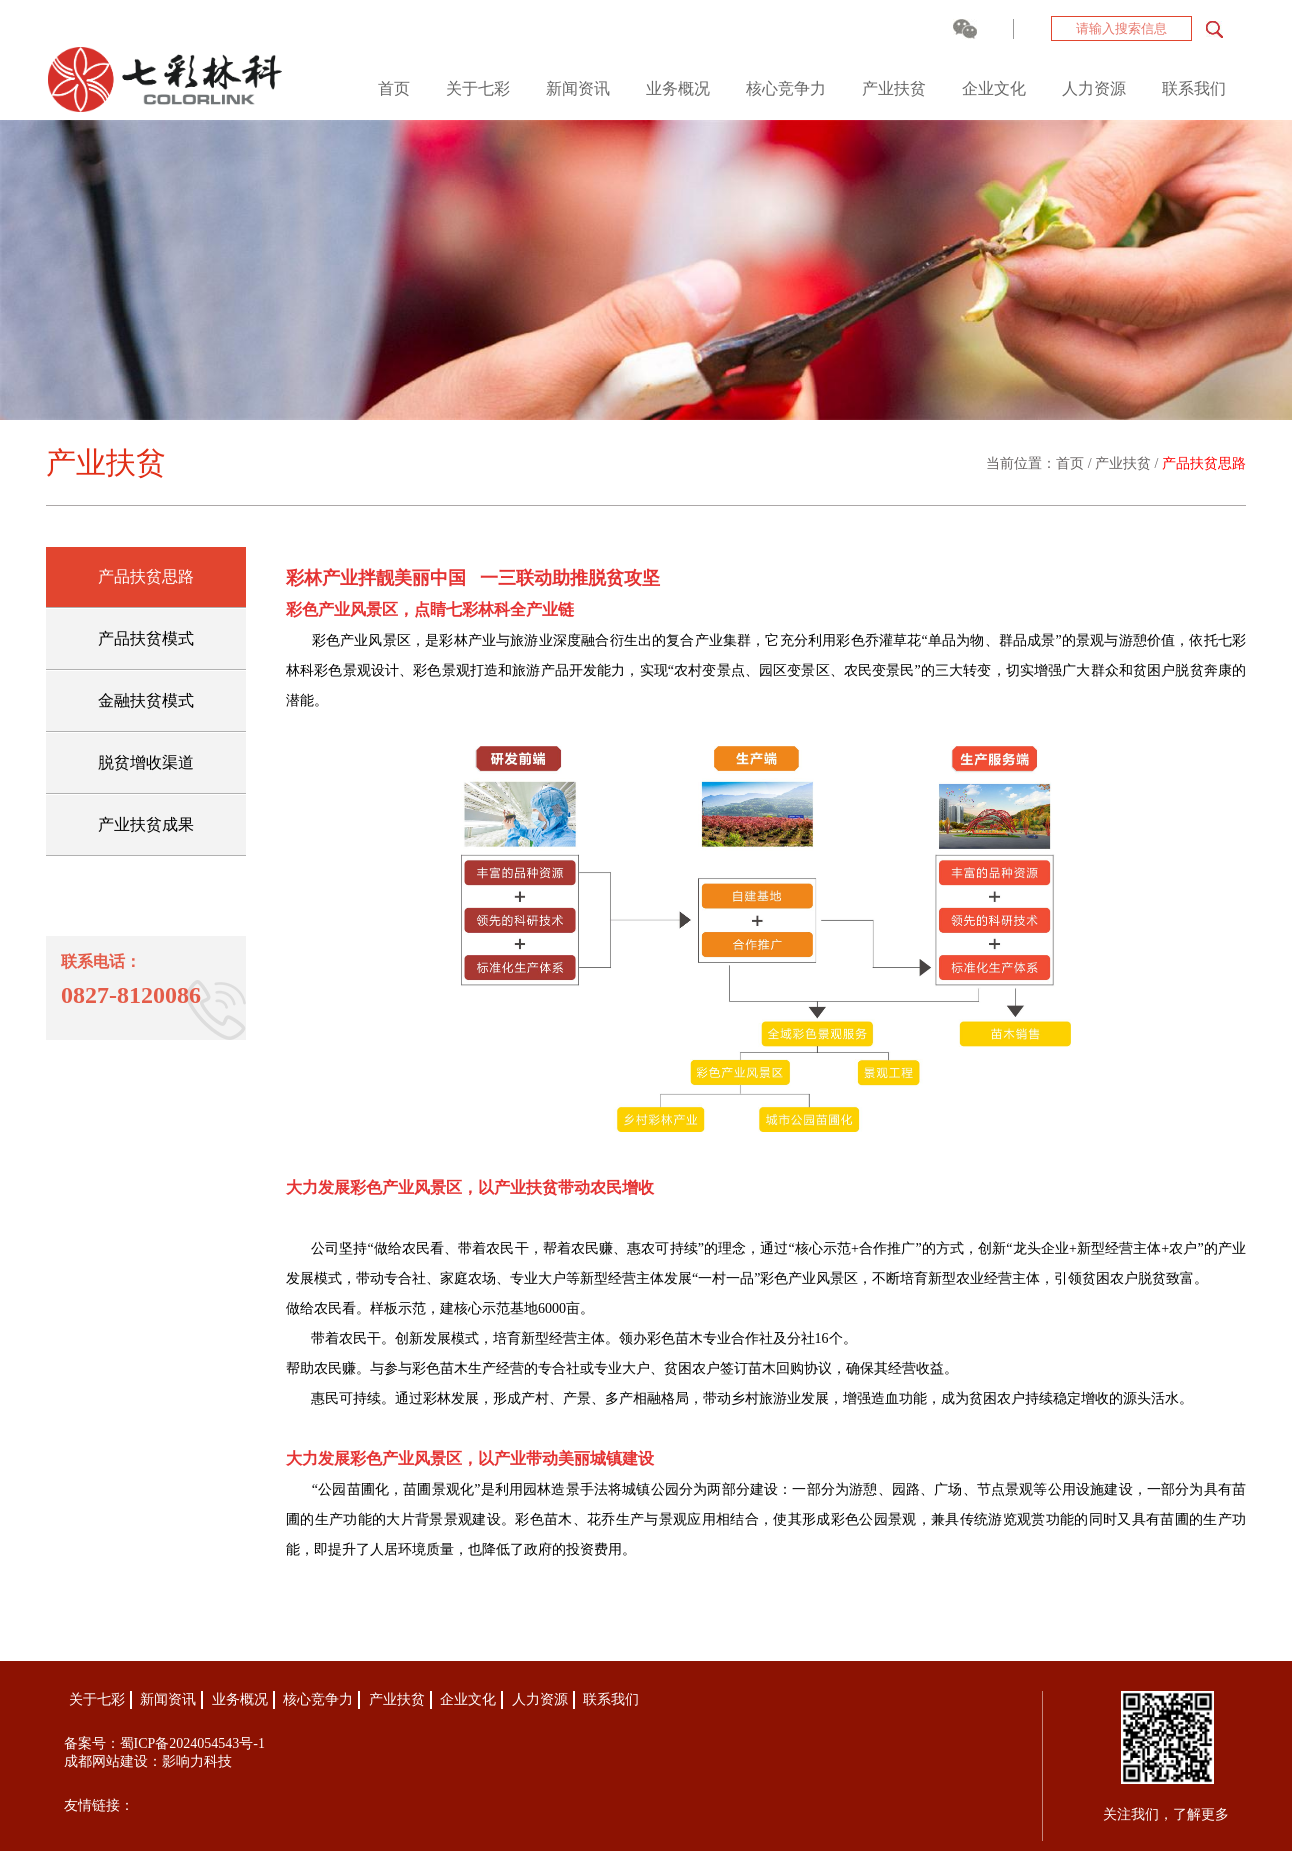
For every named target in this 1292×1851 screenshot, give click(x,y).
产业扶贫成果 (146, 824)
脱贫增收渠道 (146, 762)
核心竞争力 (786, 88)
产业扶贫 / (1128, 463)
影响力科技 (197, 1761)
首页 (394, 88)
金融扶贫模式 (146, 700)
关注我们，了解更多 (1166, 1814)
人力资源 (1094, 88)
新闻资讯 (578, 88)
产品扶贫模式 (146, 638)
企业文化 (994, 88)
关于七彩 (478, 88)
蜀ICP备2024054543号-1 (192, 1743)
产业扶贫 (894, 88)
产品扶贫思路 (1204, 463)
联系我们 (1194, 88)
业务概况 (678, 88)
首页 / (1075, 463)
